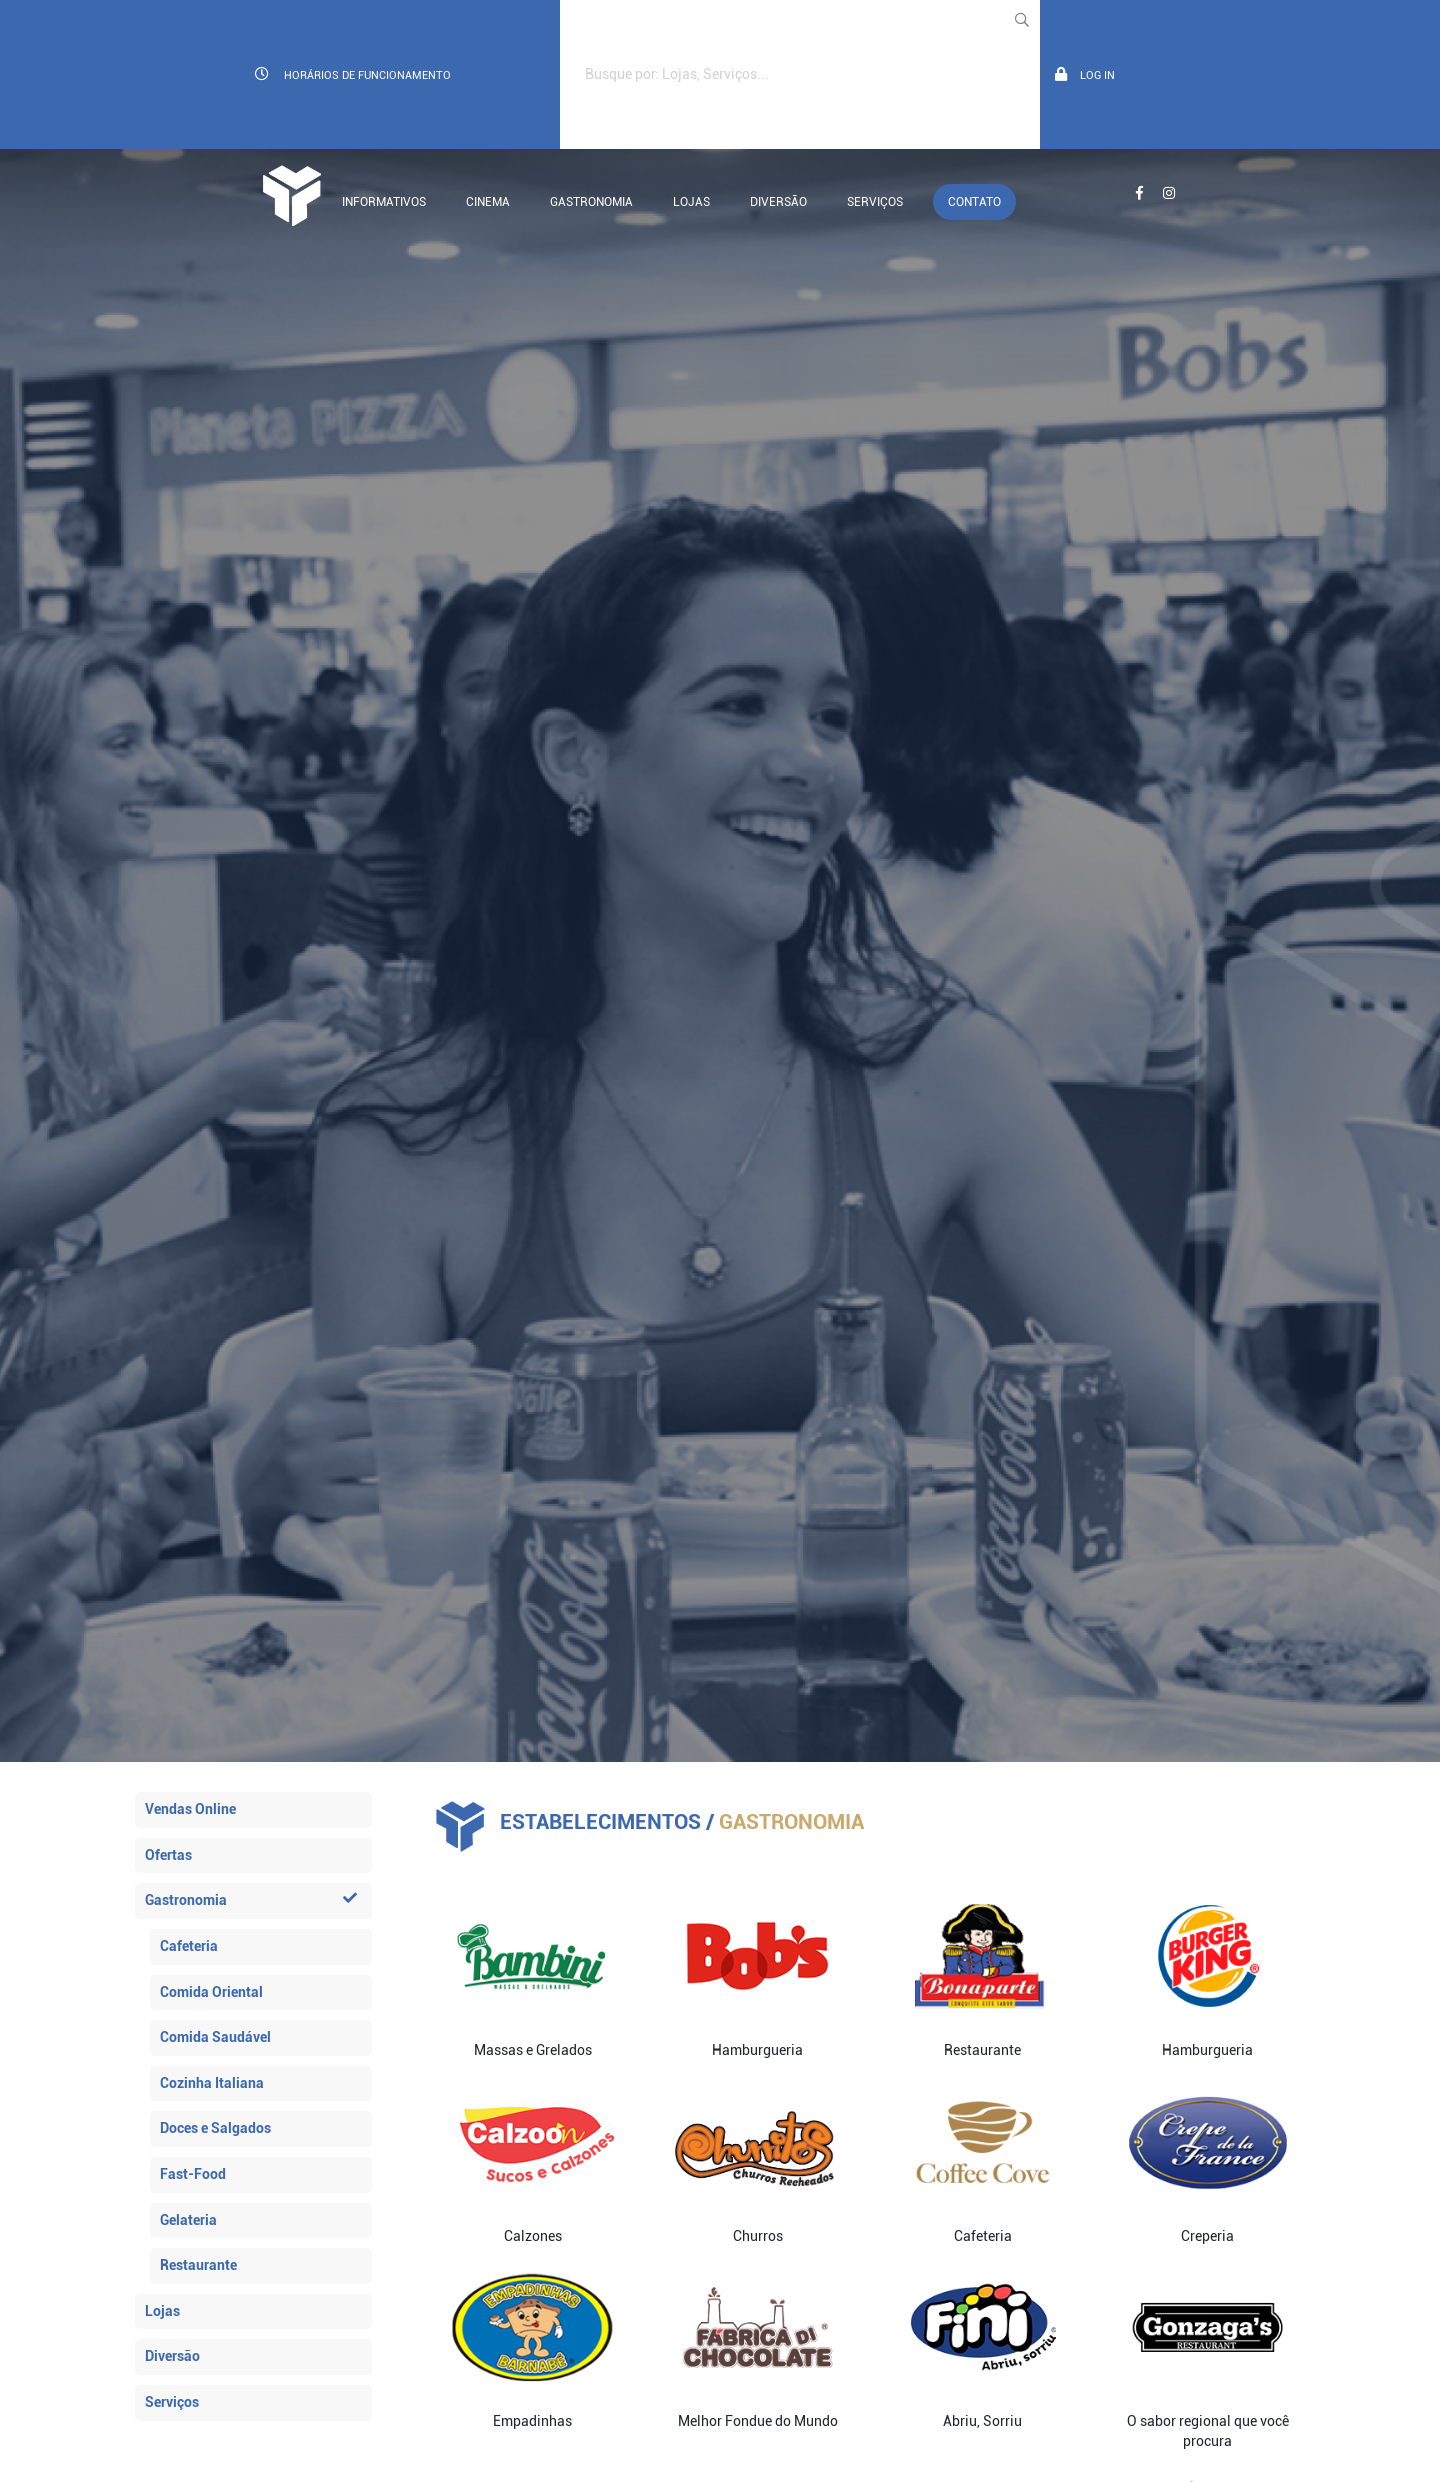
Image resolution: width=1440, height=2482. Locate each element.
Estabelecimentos (600, 1822)
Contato (974, 202)
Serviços (875, 202)
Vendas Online (190, 1809)
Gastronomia (591, 202)
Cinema (488, 202)
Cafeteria (189, 1946)
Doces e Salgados (215, 2128)
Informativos (384, 202)
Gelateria (188, 2220)
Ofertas (168, 1855)
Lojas (691, 202)
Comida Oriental (211, 1992)
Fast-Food (193, 2174)
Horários (353, 74)
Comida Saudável (215, 2037)
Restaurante (198, 2265)
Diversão (778, 202)
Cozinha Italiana (212, 2083)
